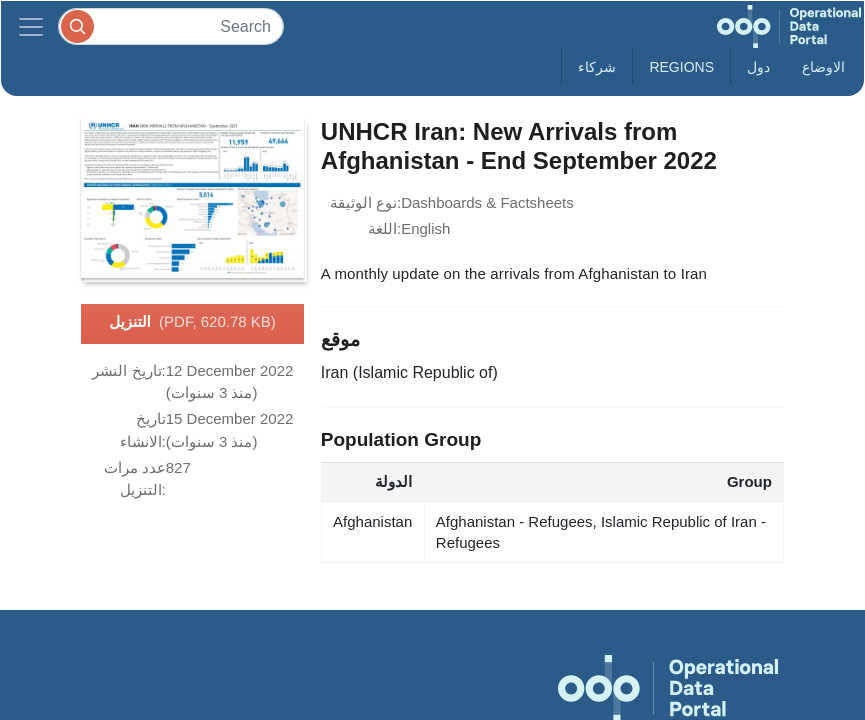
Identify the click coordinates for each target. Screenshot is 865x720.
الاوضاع (823, 67)
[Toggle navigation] (31, 26)
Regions (681, 67)
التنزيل (192, 323)
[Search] (171, 26)
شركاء (597, 67)
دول (758, 67)
